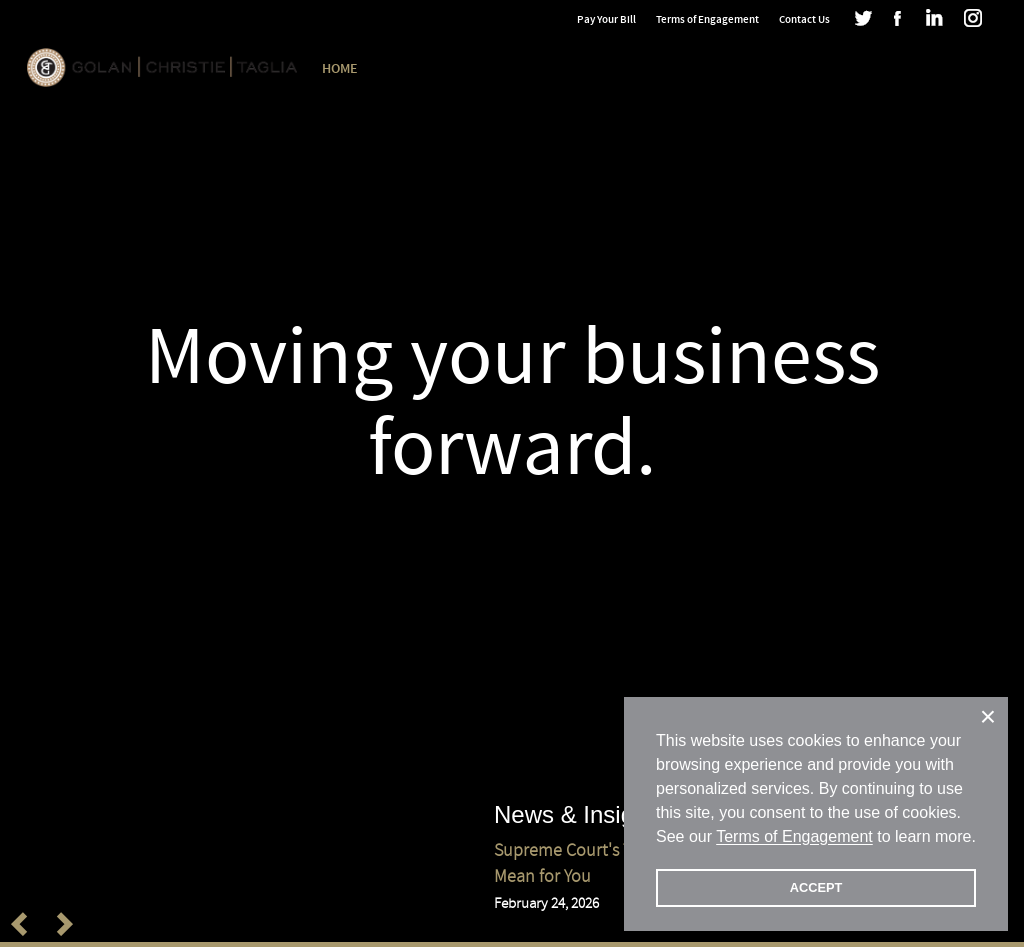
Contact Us (804, 19)
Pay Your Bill (606, 19)
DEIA (689, 69)
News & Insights (779, 69)
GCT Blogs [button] (895, 69)
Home (340, 69)
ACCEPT (816, 887)
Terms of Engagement (707, 19)
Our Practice (610, 69)
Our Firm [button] (413, 69)
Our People (507, 69)
